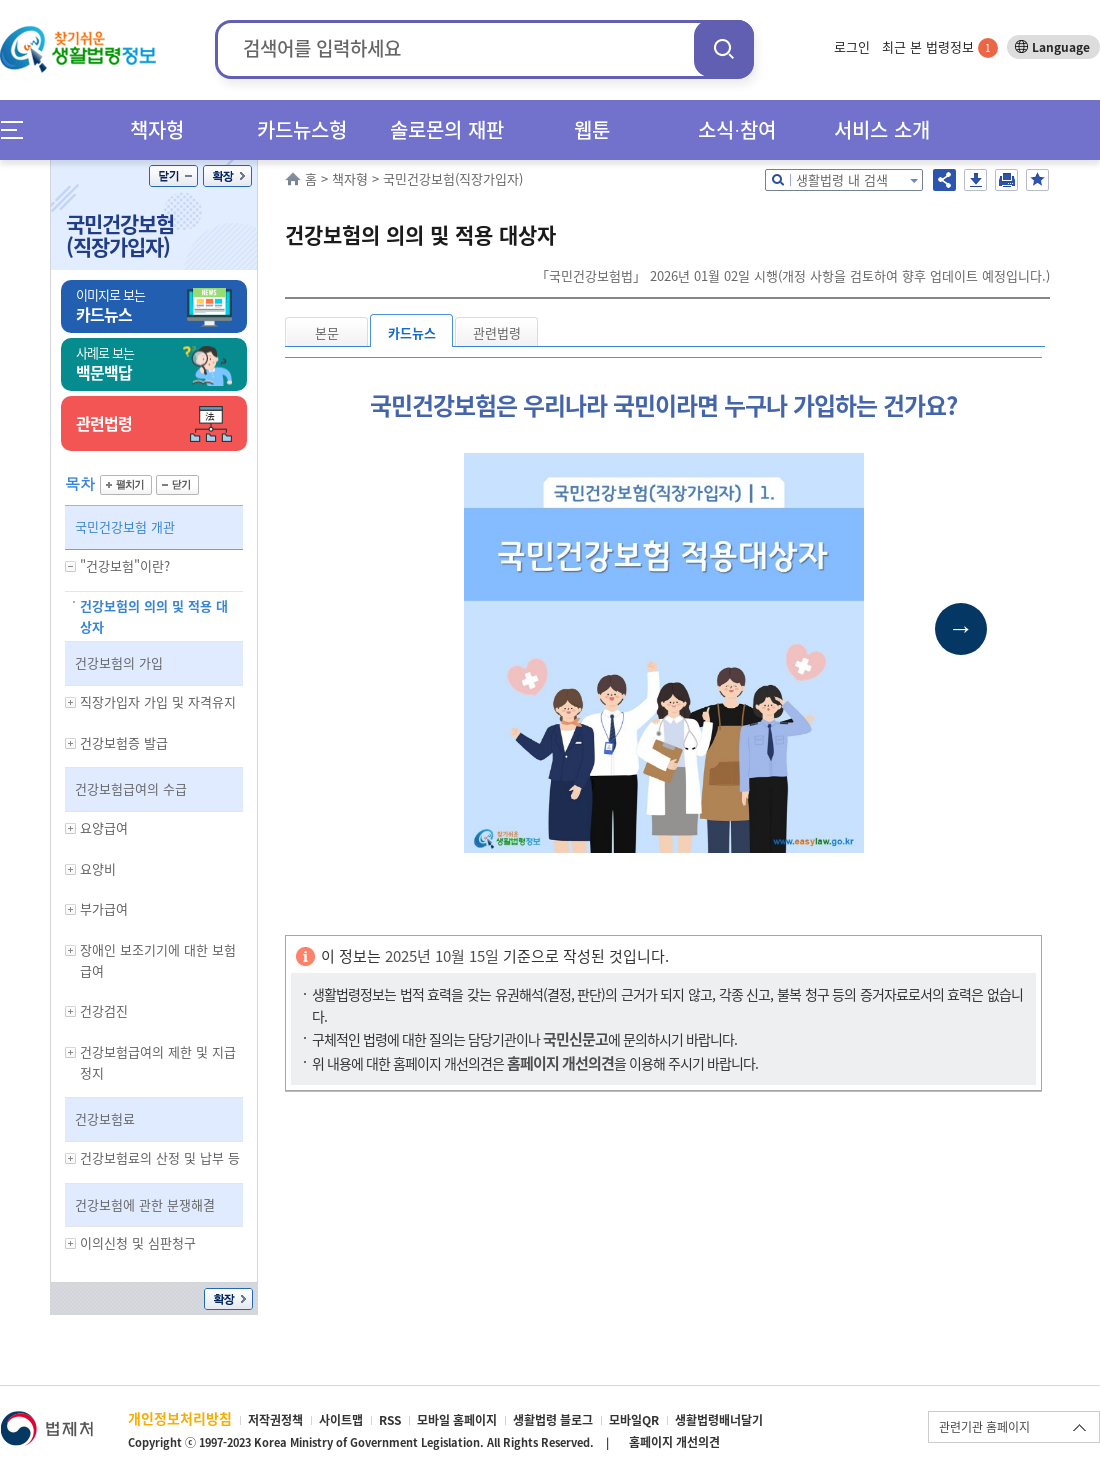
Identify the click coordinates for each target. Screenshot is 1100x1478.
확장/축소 (227, 176)
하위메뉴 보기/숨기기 (71, 566)
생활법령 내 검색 (842, 179)
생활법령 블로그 (553, 1420)
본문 (327, 332)
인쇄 (1006, 180)
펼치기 (126, 485)
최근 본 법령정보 (940, 46)
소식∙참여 (737, 129)
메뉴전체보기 (18, 129)
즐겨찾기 (1037, 180)
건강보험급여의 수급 (131, 788)
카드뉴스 (412, 332)
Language (1061, 47)
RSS (390, 1420)
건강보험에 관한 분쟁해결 (145, 1204)
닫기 (173, 176)
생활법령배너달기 (719, 1420)
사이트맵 (341, 1420)
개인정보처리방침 (180, 1418)
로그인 (852, 46)
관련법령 (497, 332)
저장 (975, 180)
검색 (724, 48)
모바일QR (634, 1420)
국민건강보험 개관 (125, 526)
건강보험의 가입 (119, 662)
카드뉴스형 (302, 129)
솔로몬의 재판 (447, 129)
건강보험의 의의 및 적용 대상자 (154, 616)
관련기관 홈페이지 (984, 1427)
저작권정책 (275, 1420)
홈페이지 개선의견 (674, 1442)
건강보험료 (105, 1118)
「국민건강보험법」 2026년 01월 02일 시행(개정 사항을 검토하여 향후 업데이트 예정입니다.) (793, 275)
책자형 (157, 129)
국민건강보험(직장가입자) (120, 235)
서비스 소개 (882, 129)
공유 (944, 180)
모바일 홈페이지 (457, 1420)
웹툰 (592, 129)
